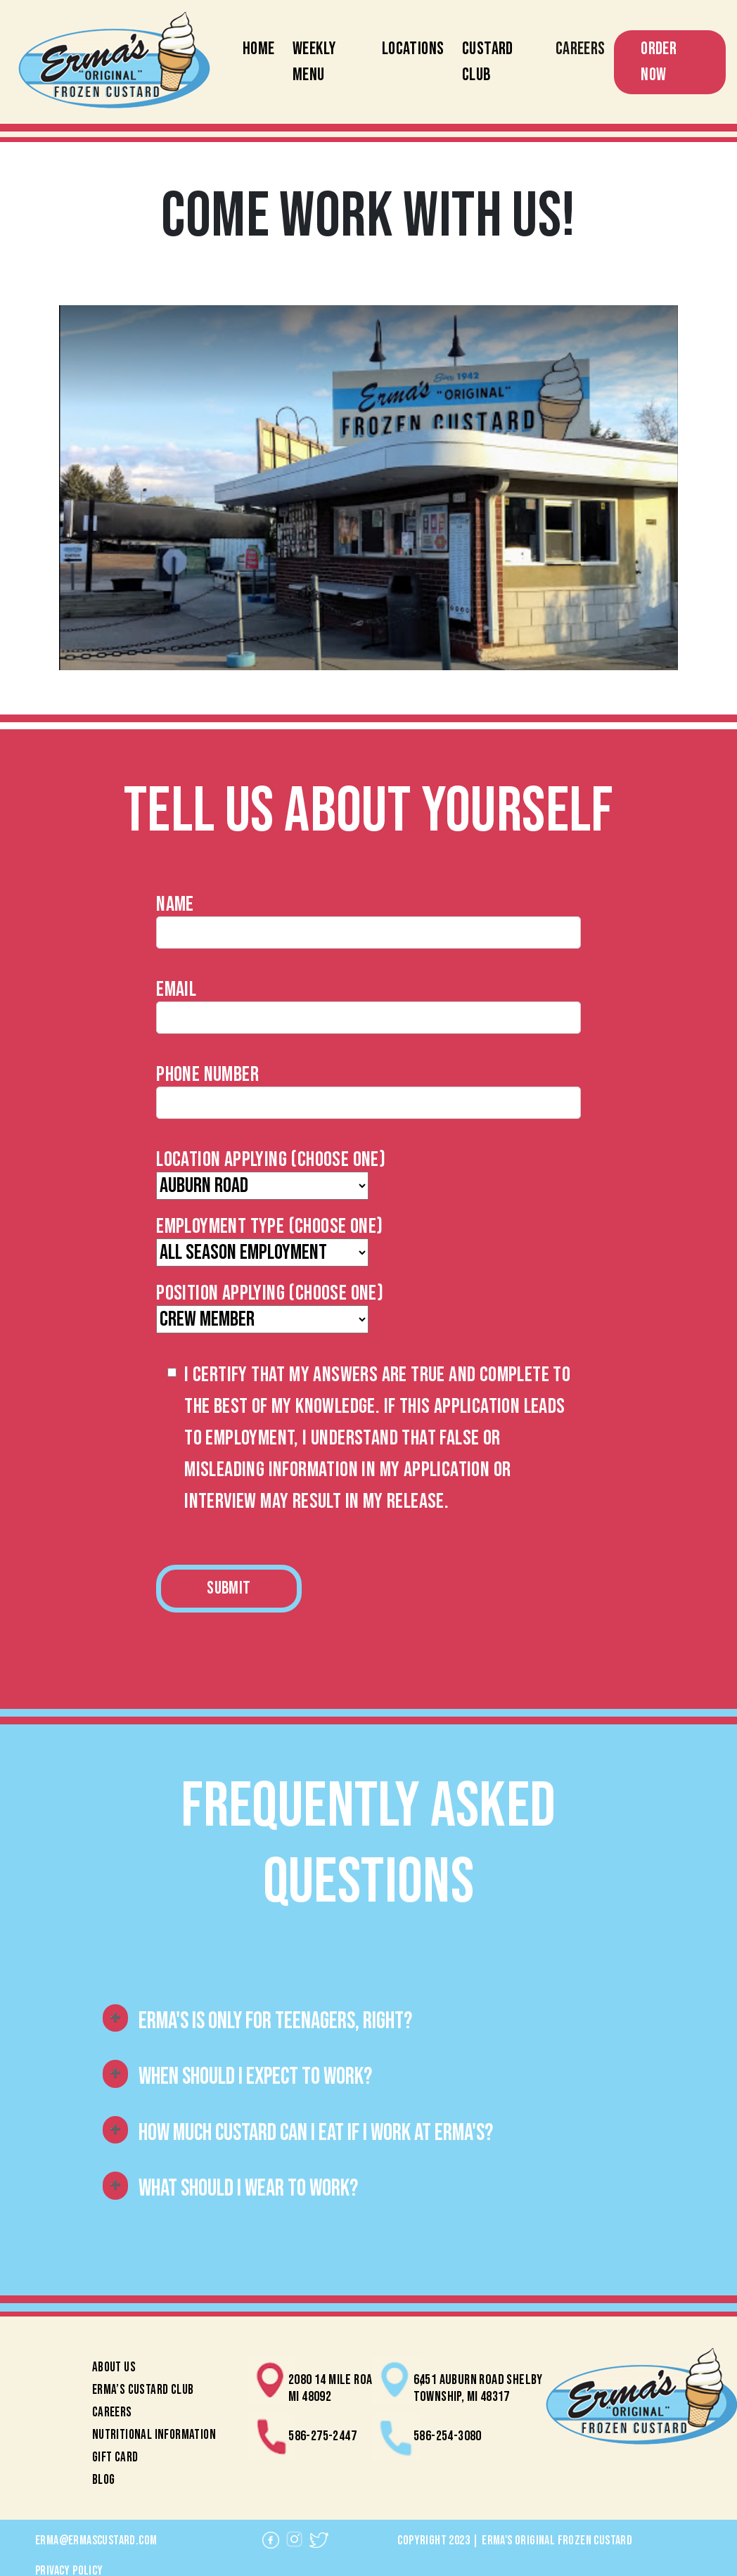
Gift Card (115, 2457)
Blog (103, 2480)
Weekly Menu (314, 62)
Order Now (659, 62)
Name (175, 904)
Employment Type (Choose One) (269, 1226)
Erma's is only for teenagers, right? (275, 2021)
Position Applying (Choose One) (269, 1293)
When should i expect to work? (255, 2077)
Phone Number (207, 1074)
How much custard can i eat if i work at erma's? (316, 2133)
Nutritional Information (154, 2435)
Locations (413, 49)
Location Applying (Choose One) (270, 1159)
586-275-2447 (322, 2436)
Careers (580, 49)
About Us (114, 2367)
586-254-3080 (448, 2436)
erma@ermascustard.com (96, 2540)
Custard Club (487, 62)
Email (176, 989)
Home (259, 49)
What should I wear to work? (248, 2188)
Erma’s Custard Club (143, 2390)
